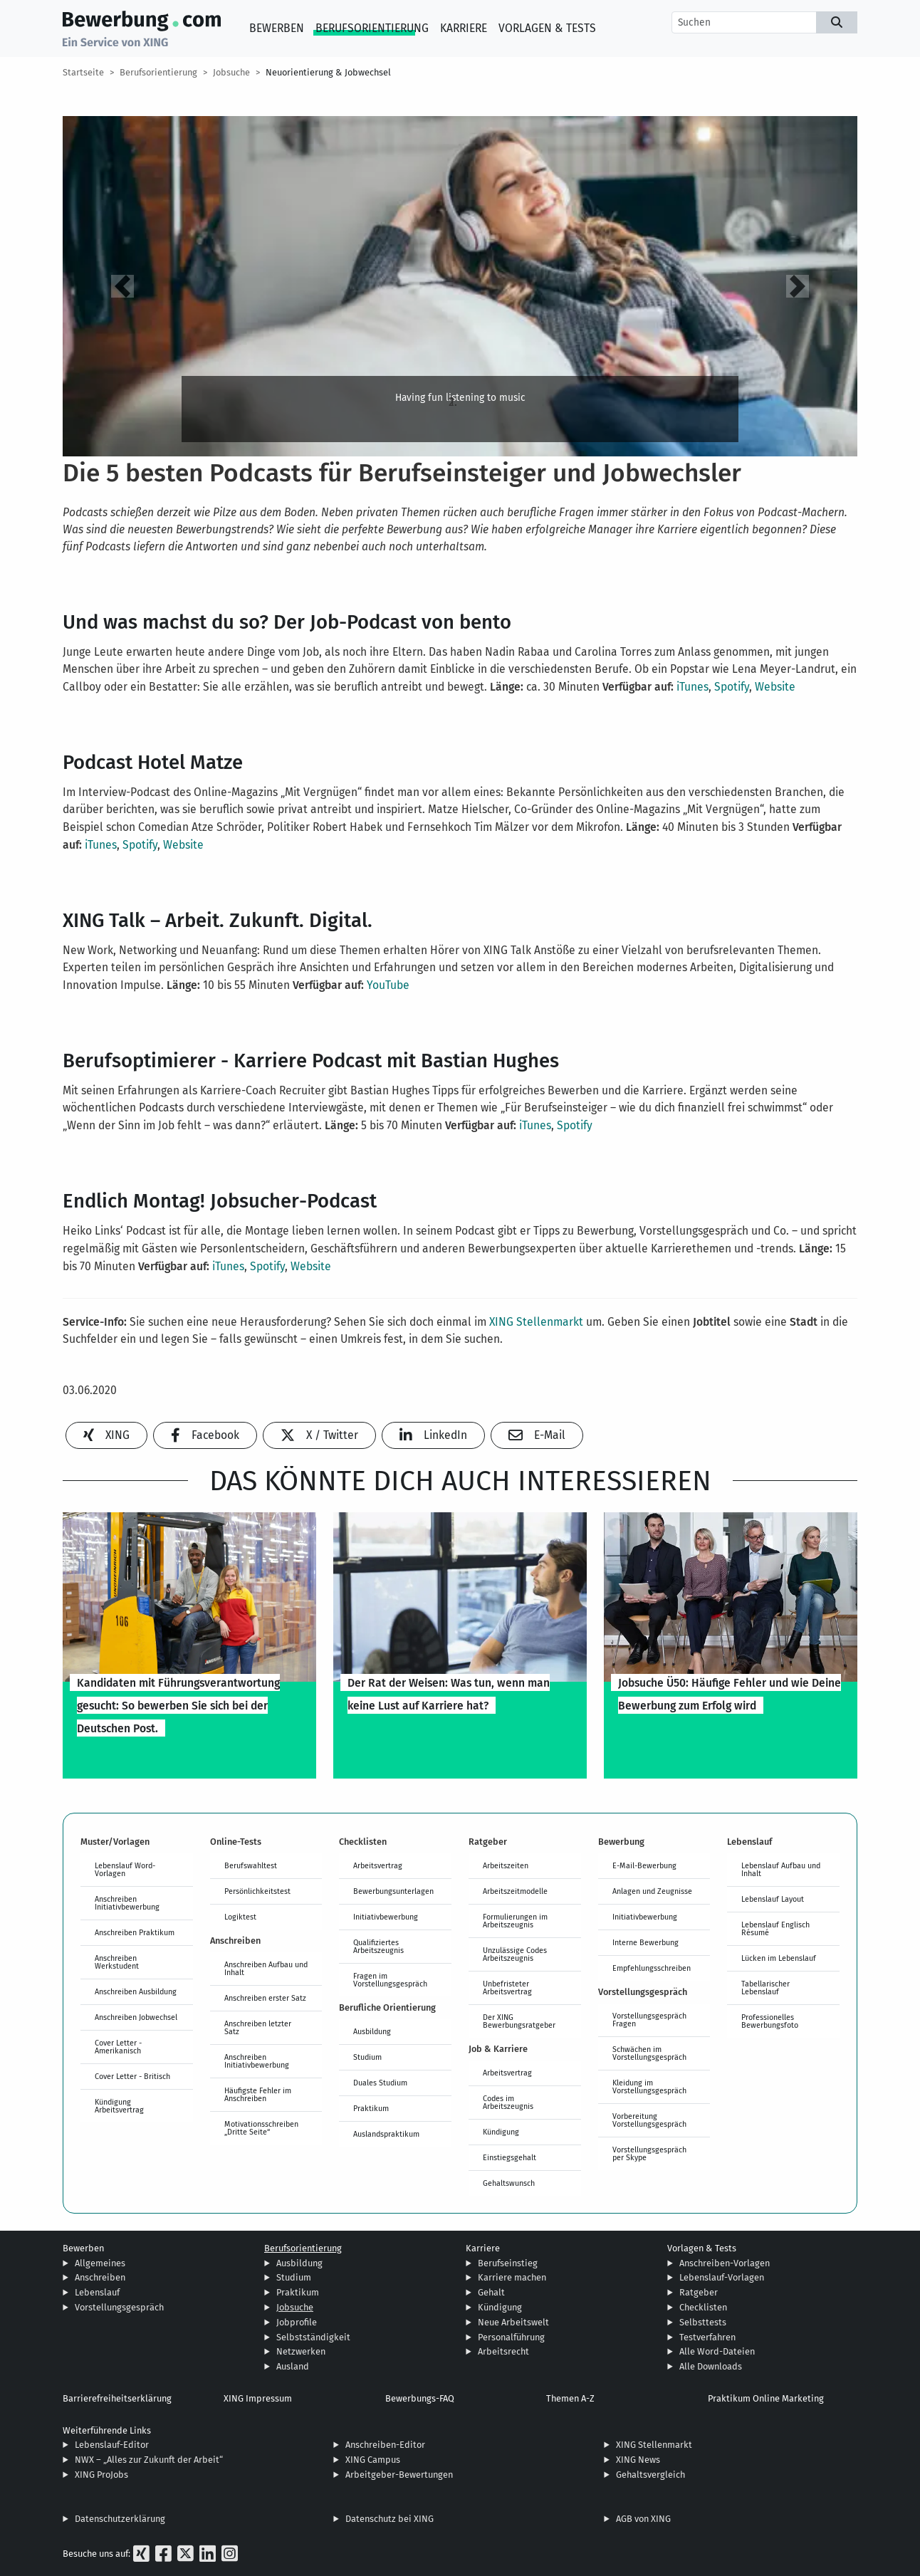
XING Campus (372, 2459)
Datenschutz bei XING (389, 2518)
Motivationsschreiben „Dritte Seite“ (261, 2127)
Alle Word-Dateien (717, 2351)
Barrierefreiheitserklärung (117, 2398)
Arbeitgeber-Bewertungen (399, 2474)
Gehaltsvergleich (650, 2474)
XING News (638, 2459)
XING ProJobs (101, 2474)
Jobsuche (231, 72)
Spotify (731, 687)
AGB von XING (643, 2518)
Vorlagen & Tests (547, 28)
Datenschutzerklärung (120, 2518)
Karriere (463, 28)
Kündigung (501, 2131)
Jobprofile (296, 2322)
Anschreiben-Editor (385, 2444)
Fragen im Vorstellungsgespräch (390, 1979)
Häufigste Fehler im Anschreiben (257, 2094)
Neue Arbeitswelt (513, 2322)
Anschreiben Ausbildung (136, 1991)
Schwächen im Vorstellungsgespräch (649, 2053)
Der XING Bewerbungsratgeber (519, 2021)
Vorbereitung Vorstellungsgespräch (649, 2120)
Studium (367, 2057)
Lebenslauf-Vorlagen (721, 2277)
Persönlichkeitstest (257, 1891)
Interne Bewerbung (645, 1942)
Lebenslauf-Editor (112, 2444)
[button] (122, 286)
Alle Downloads (710, 2366)
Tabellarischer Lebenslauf (765, 1987)
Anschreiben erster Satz (265, 1998)
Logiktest (240, 1916)
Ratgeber (698, 2292)
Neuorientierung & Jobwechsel (328, 72)
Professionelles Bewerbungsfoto (769, 2021)
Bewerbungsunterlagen (393, 1891)
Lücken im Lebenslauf (778, 1958)
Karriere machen (512, 2277)
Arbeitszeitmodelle (515, 1891)
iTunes (692, 687)
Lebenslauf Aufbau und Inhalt (780, 1869)
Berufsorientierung (372, 28)
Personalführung (511, 2337)
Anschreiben (100, 2277)
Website (775, 687)
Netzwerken (300, 2351)
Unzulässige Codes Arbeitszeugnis (515, 1954)
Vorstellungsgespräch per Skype (649, 2153)
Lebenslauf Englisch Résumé (775, 1928)
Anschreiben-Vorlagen (724, 2263)
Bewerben (276, 28)
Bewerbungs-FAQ (419, 2398)
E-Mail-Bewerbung (644, 1865)
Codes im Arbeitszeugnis (508, 2102)
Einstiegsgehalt (509, 2157)
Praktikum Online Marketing (766, 2398)
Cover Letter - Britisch (132, 2076)
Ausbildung (372, 2031)
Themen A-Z (570, 2398)
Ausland (292, 2366)
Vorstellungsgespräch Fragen (649, 2019)
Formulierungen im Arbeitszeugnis (515, 1920)
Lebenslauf (97, 2292)
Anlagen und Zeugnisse (652, 1891)
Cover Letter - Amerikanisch (118, 2046)
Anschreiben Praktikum (134, 1932)
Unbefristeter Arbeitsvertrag (507, 1987)
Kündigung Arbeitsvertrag (119, 2105)
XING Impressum (258, 2398)
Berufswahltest (250, 1865)
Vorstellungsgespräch (119, 2307)
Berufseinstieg (508, 2263)
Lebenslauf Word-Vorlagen (125, 1869)
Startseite (83, 72)
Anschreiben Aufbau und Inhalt (266, 1968)
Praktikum (371, 2108)
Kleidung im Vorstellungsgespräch (649, 2086)
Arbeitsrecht (503, 2351)
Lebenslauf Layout (772, 1899)
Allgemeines (100, 2263)
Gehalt (491, 2292)
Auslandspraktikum (386, 2134)
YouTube (388, 985)
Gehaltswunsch (509, 2183)
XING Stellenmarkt (536, 1322)
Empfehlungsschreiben (651, 1968)
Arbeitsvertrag (377, 1865)
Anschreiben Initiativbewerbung (127, 1902)
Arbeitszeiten (505, 1865)
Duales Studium (380, 2082)
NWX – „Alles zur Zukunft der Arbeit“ (149, 2459)
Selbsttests (702, 2322)
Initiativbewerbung (385, 1916)
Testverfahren (707, 2337)
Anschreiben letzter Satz (257, 2027)
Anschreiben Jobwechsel (136, 2017)
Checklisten (703, 2307)
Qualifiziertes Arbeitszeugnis (378, 1946)
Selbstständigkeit (313, 2337)
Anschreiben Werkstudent (117, 1962)
